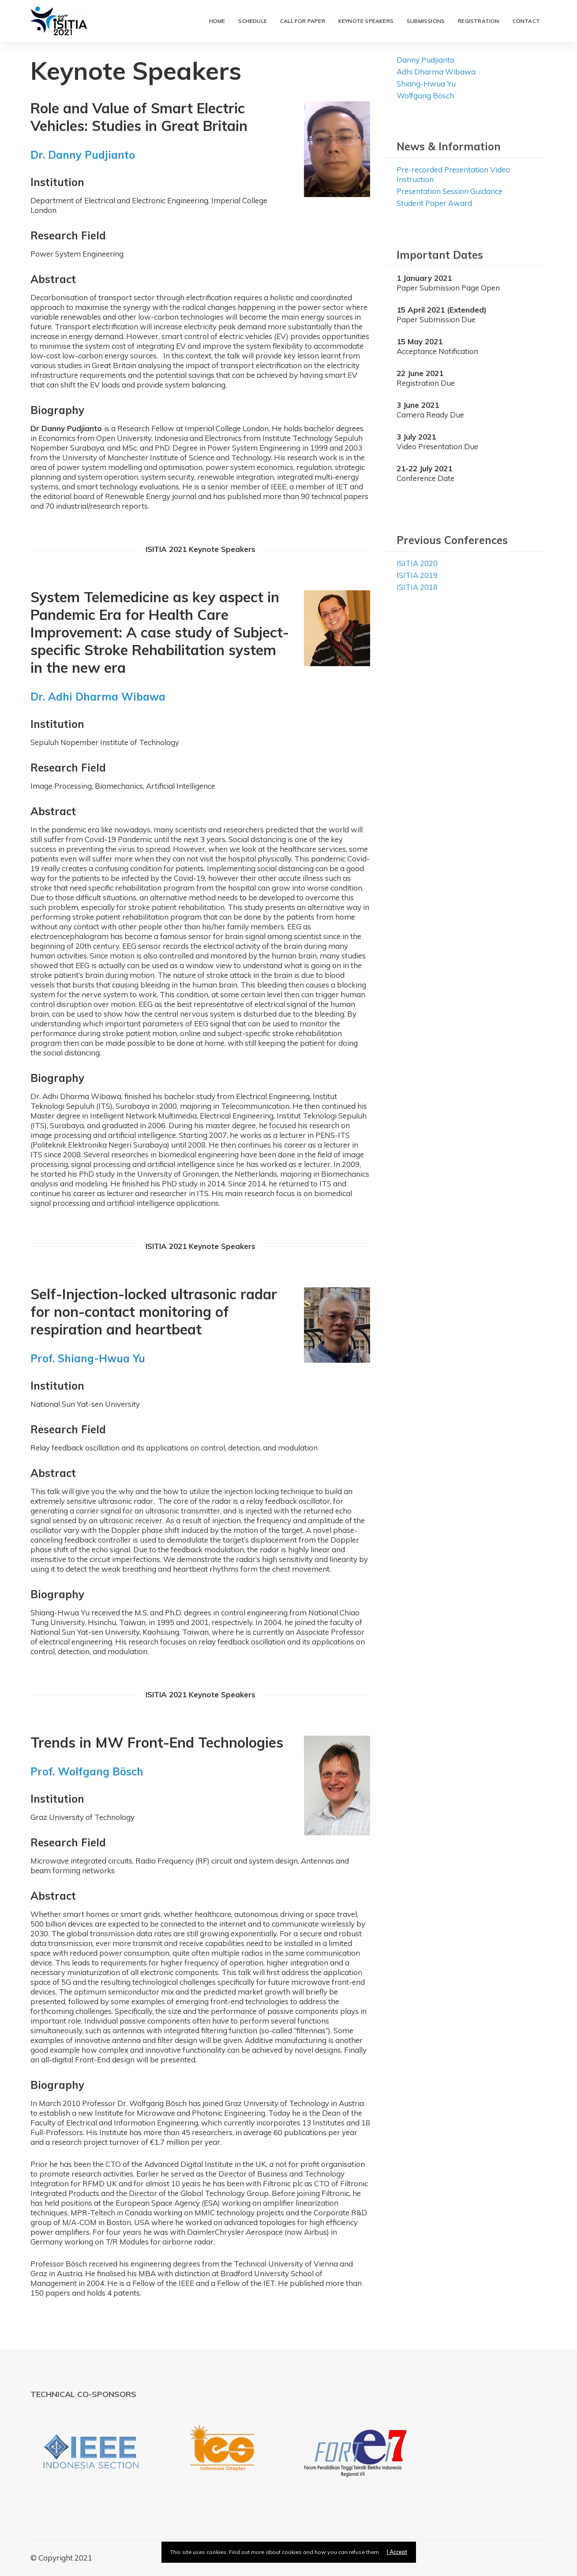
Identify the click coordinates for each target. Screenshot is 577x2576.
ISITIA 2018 (417, 587)
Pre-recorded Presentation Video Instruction (453, 174)
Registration (478, 21)
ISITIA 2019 (417, 575)
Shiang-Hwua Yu (426, 83)
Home (217, 21)
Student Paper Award (434, 203)
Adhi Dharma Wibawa (436, 71)
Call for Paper (302, 21)
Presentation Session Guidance (449, 191)
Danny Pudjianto (425, 59)
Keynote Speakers (365, 21)
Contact (526, 21)
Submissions (426, 21)
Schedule (252, 21)
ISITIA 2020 (417, 563)
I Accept (397, 2552)
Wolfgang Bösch (425, 95)
